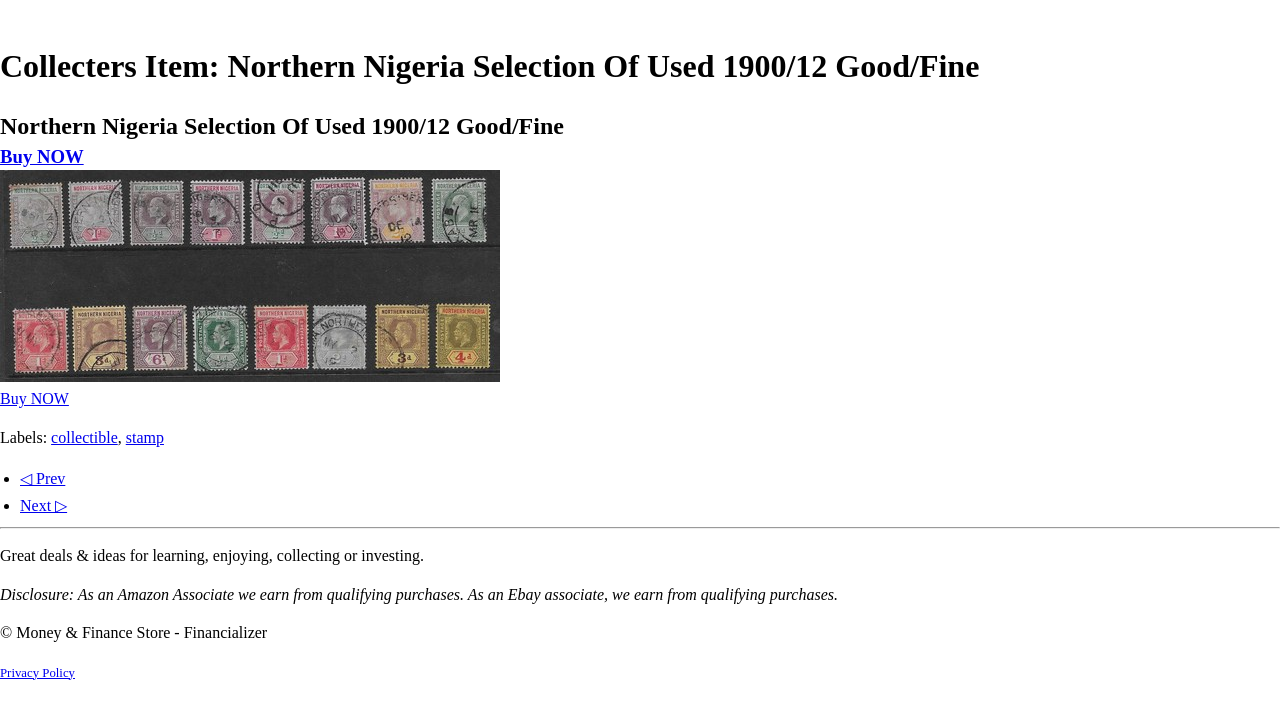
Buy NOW (42, 156)
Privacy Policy (37, 673)
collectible (84, 437)
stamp (145, 437)
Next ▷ (43, 505)
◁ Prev (42, 478)
